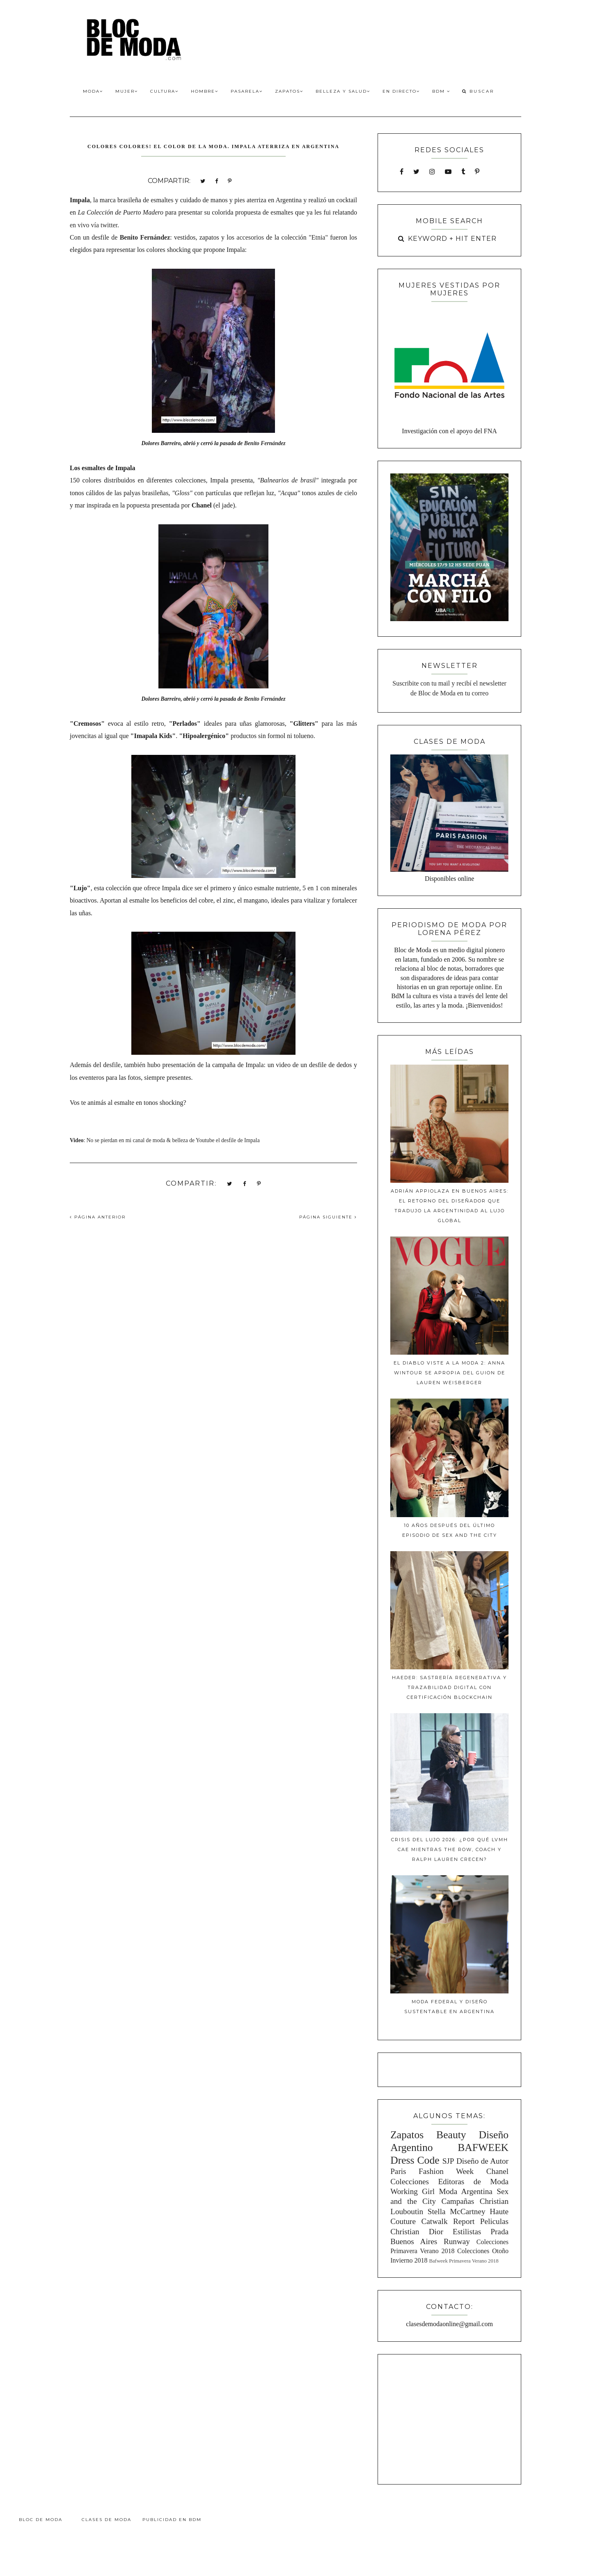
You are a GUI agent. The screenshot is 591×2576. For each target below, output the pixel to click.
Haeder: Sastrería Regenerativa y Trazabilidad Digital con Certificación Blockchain (449, 1687)
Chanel (497, 2171)
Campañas (457, 2201)
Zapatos (289, 91)
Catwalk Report (448, 2221)
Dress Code (414, 2160)
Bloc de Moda (40, 2519)
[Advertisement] (449, 2418)
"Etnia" (319, 237)
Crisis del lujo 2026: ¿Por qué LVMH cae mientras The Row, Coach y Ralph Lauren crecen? (449, 1849)
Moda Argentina (465, 2191)
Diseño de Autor (482, 2161)
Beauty (451, 2135)
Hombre (204, 91)
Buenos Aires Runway (430, 2241)
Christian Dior (416, 2231)
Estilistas (467, 2231)
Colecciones (409, 2181)
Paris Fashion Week (432, 2171)
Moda (93, 91)
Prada (499, 2231)
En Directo (401, 91)
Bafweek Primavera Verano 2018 (463, 2261)
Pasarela (247, 91)
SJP (448, 2161)
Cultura (164, 91)
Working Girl (412, 2191)
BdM (441, 91)
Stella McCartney (457, 2211)
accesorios (250, 237)
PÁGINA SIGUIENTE (328, 1217)
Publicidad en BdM (172, 2519)
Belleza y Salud (343, 91)
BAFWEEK (483, 2147)
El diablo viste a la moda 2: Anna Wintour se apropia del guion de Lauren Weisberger (449, 1372)
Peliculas (494, 2221)
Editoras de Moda (473, 2181)
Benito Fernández (265, 443)
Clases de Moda (106, 2519)
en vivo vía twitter (93, 225)
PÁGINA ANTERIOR (98, 1217)
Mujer (126, 91)
